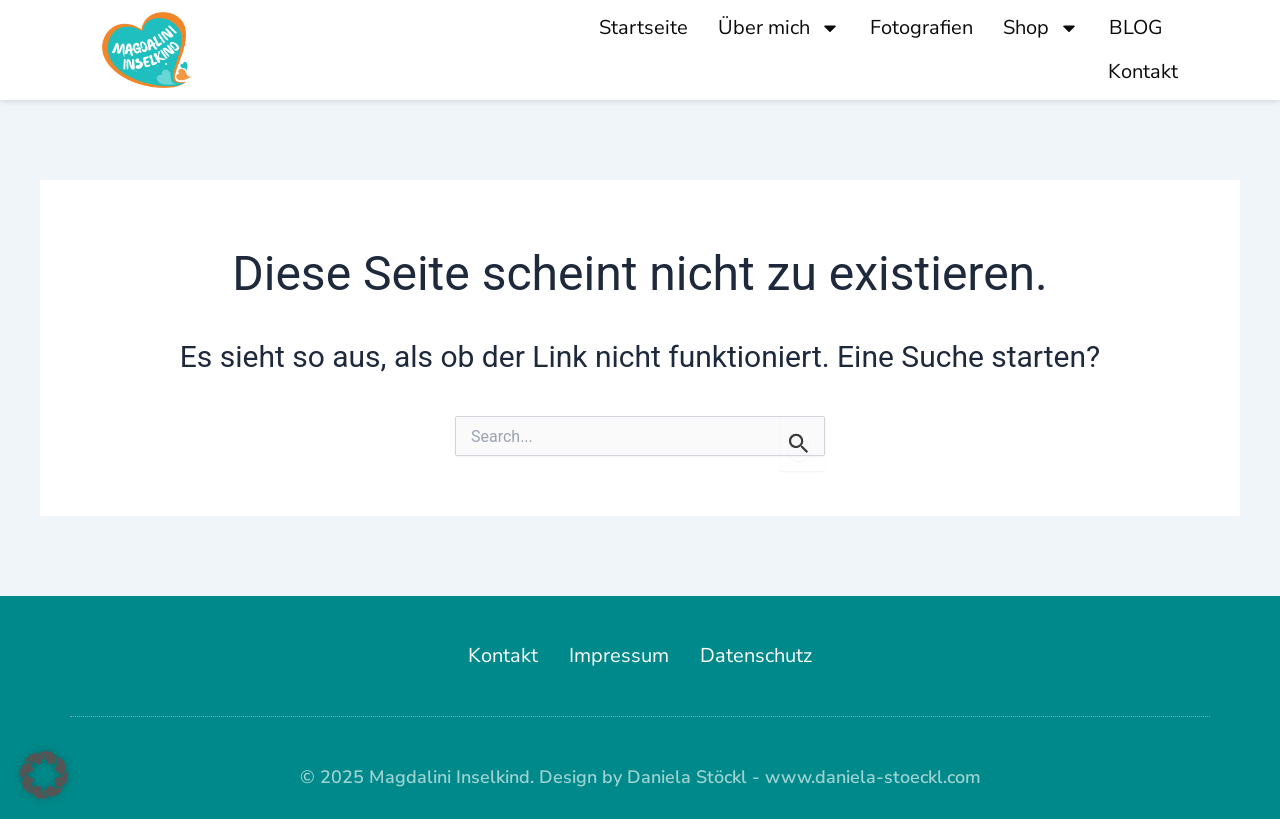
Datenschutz (756, 655)
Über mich (779, 28)
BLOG (1136, 27)
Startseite (643, 27)
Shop (1041, 28)
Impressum (619, 655)
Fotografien (921, 27)
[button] (44, 775)
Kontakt (1143, 71)
